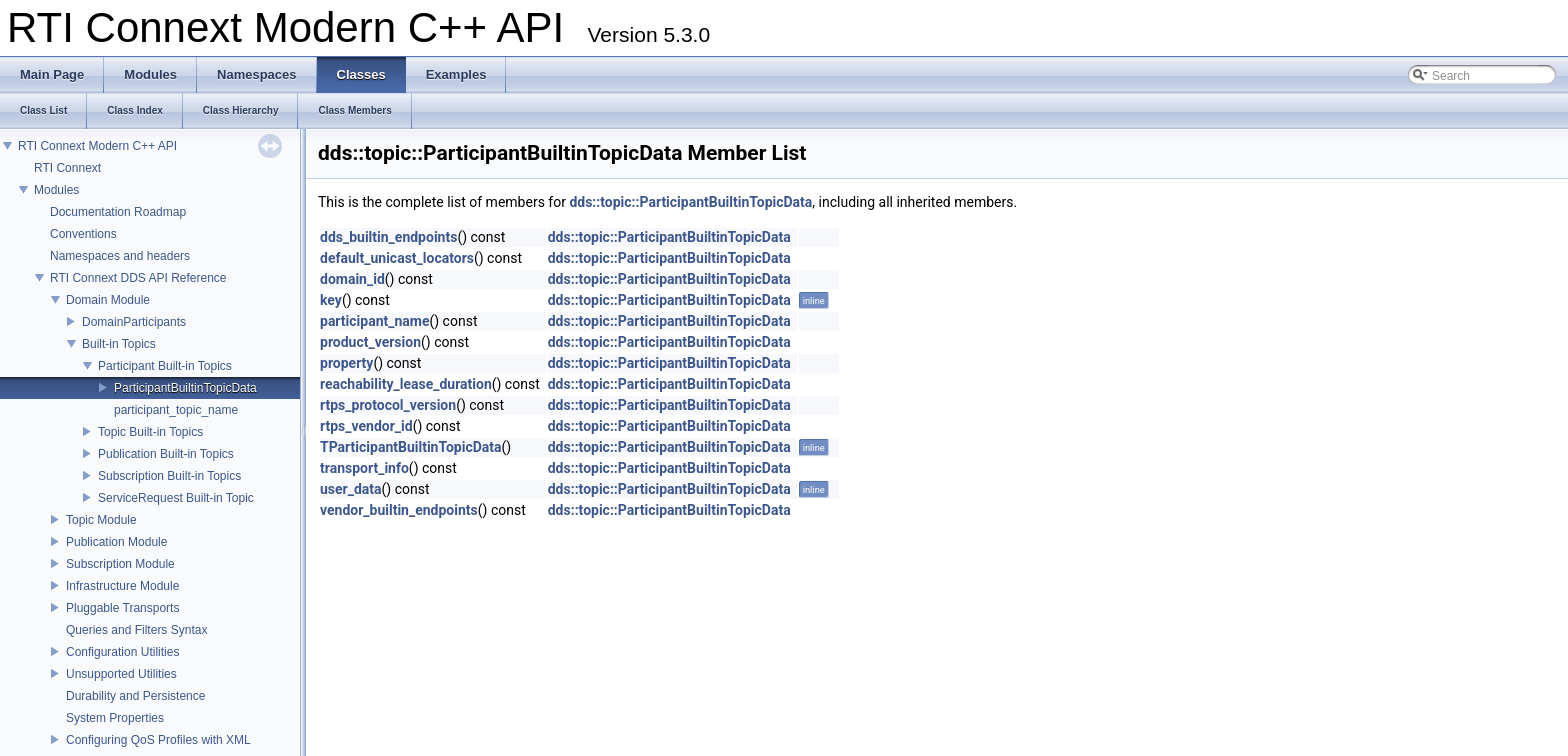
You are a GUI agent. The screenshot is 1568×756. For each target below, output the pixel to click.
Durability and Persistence (135, 696)
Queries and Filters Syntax (136, 630)
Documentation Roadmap (118, 212)
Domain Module (108, 300)
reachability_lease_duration (406, 384)
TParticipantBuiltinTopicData (411, 447)
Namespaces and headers (120, 256)
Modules (56, 190)
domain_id (352, 279)
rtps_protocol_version (388, 405)
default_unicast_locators (397, 258)
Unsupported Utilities (121, 674)
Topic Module (101, 520)
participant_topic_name (176, 410)
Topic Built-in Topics (150, 432)
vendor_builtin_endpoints (399, 510)
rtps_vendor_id (366, 426)
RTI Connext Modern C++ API (97, 146)
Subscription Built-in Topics (169, 476)
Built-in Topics (119, 344)
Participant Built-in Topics (165, 366)
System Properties (115, 718)
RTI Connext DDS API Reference (138, 278)
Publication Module (116, 542)
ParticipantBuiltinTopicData (185, 388)
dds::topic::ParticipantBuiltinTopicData (690, 202)
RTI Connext (67, 168)
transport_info (364, 468)
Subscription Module (120, 564)
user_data (351, 489)
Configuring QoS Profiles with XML (158, 740)
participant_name (374, 321)
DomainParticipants (134, 322)
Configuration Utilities (122, 652)
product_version (370, 342)
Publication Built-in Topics (166, 454)
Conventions (83, 234)
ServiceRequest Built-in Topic (176, 498)
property (346, 363)
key (331, 300)
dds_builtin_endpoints (388, 237)
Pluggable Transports (122, 608)
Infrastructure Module (122, 586)
